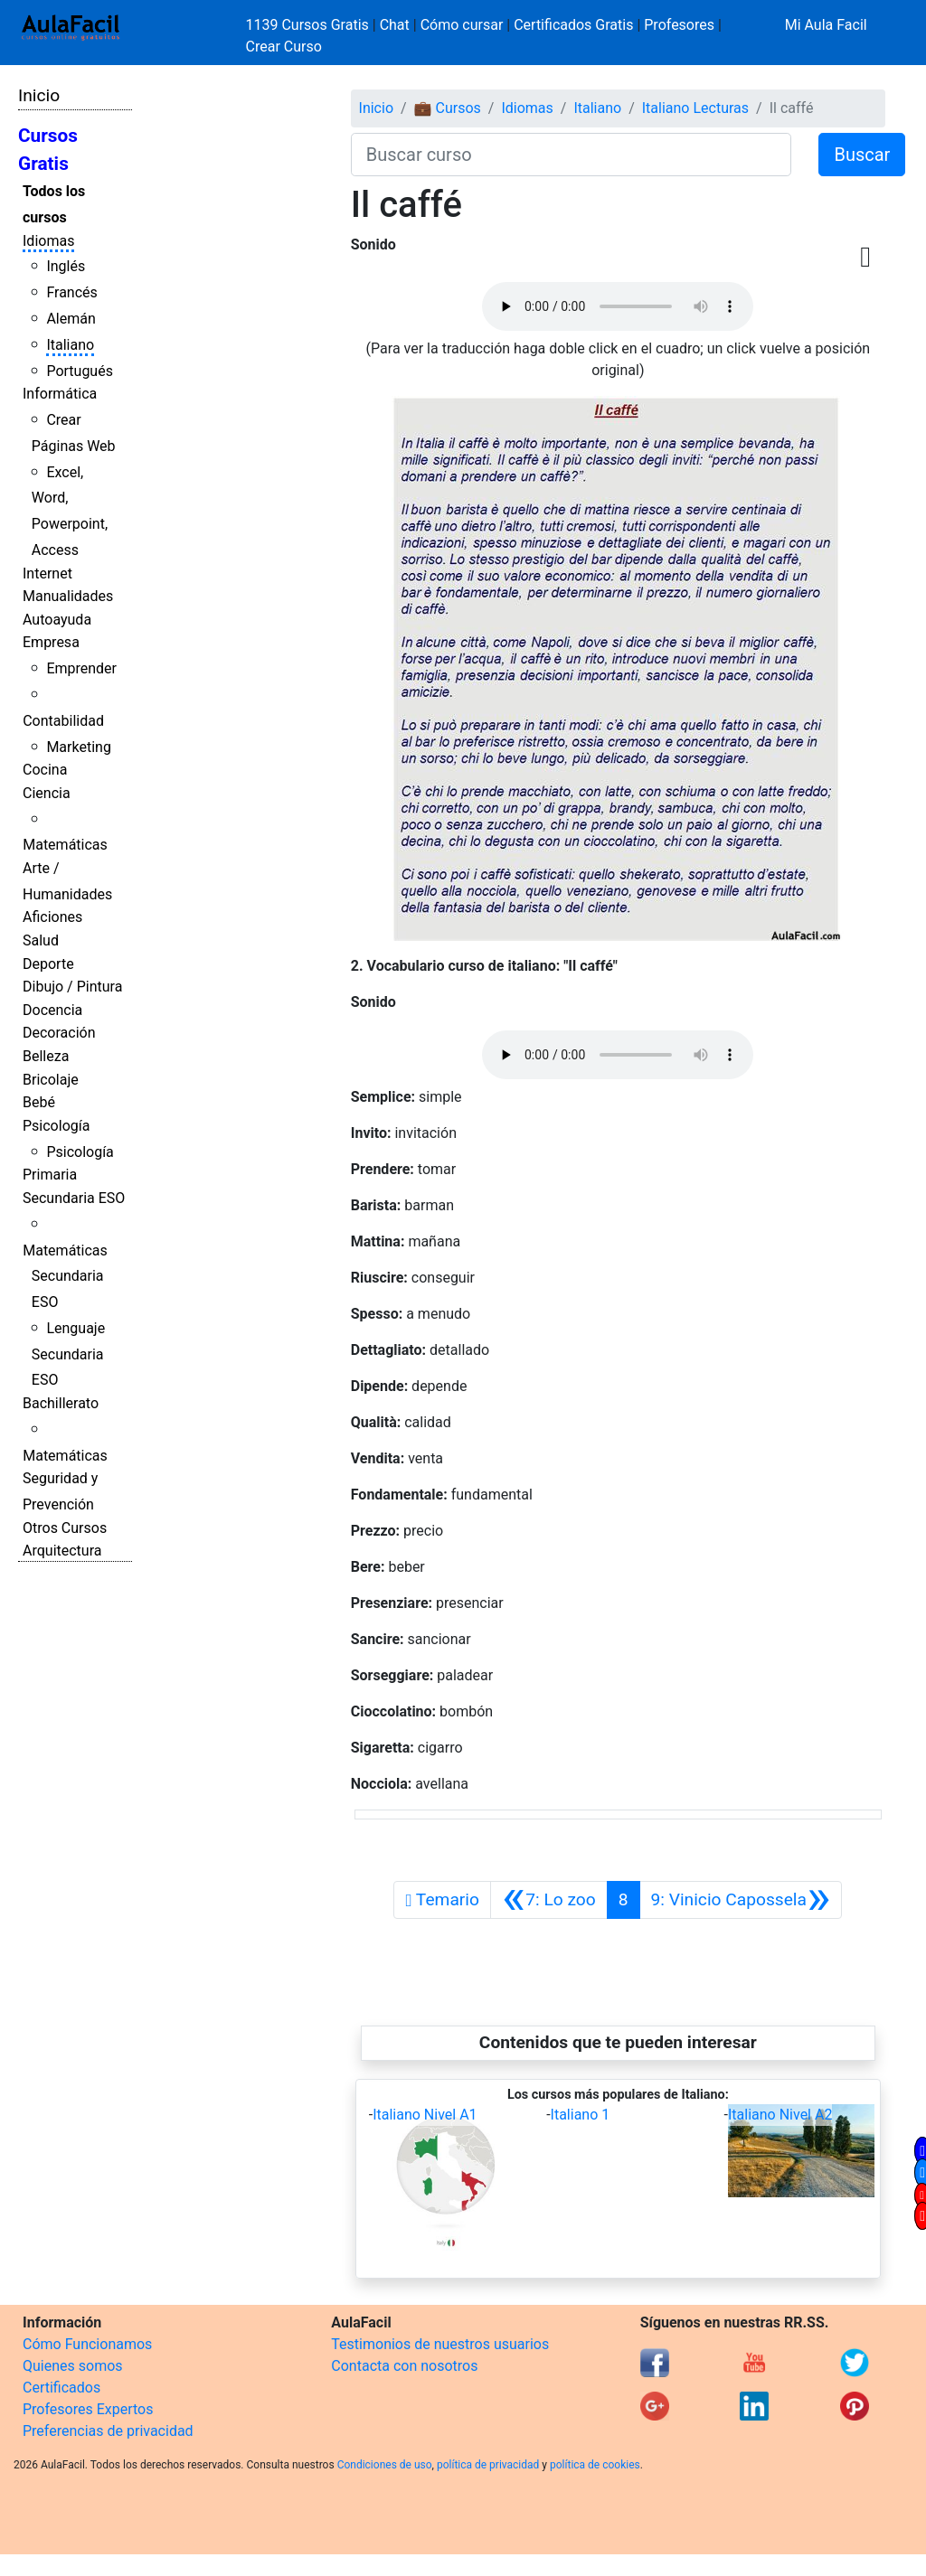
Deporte (48, 964)
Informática (60, 393)
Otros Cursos (65, 1528)
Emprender (81, 668)
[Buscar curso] (571, 154)
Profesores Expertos (88, 2409)
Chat (395, 24)
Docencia (52, 1010)
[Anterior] (549, 1900)
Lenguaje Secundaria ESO (68, 1354)
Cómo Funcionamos (87, 2344)
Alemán (70, 318)
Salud (41, 940)
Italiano (70, 344)
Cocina (45, 769)
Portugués (79, 371)
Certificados (61, 2387)
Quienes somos (73, 2365)
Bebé (39, 1102)
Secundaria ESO (74, 1198)
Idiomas (48, 240)
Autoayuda (57, 619)
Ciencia (47, 793)
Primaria (50, 1174)
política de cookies (595, 2464)
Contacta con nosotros (404, 2365)
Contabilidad (63, 720)
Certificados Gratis (573, 24)
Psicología (56, 1125)
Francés (71, 292)
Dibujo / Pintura (72, 986)
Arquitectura (62, 1550)
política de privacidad (488, 2464)
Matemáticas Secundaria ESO (65, 1277)
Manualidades (68, 596)
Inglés (65, 266)
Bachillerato (61, 1403)
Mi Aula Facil (826, 24)
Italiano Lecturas (695, 108)
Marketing (78, 747)
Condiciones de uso (384, 2464)
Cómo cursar (462, 24)
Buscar (862, 154)
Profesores (679, 24)
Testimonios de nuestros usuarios (440, 2344)
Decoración (59, 1032)
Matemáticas (65, 844)
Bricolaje (51, 1079)
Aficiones (52, 917)
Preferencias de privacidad (108, 2431)
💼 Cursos (447, 108)
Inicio (39, 95)
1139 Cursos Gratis (309, 24)
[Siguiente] (741, 1900)
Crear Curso (284, 46)
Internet (47, 573)
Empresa (51, 642)
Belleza (46, 1056)
